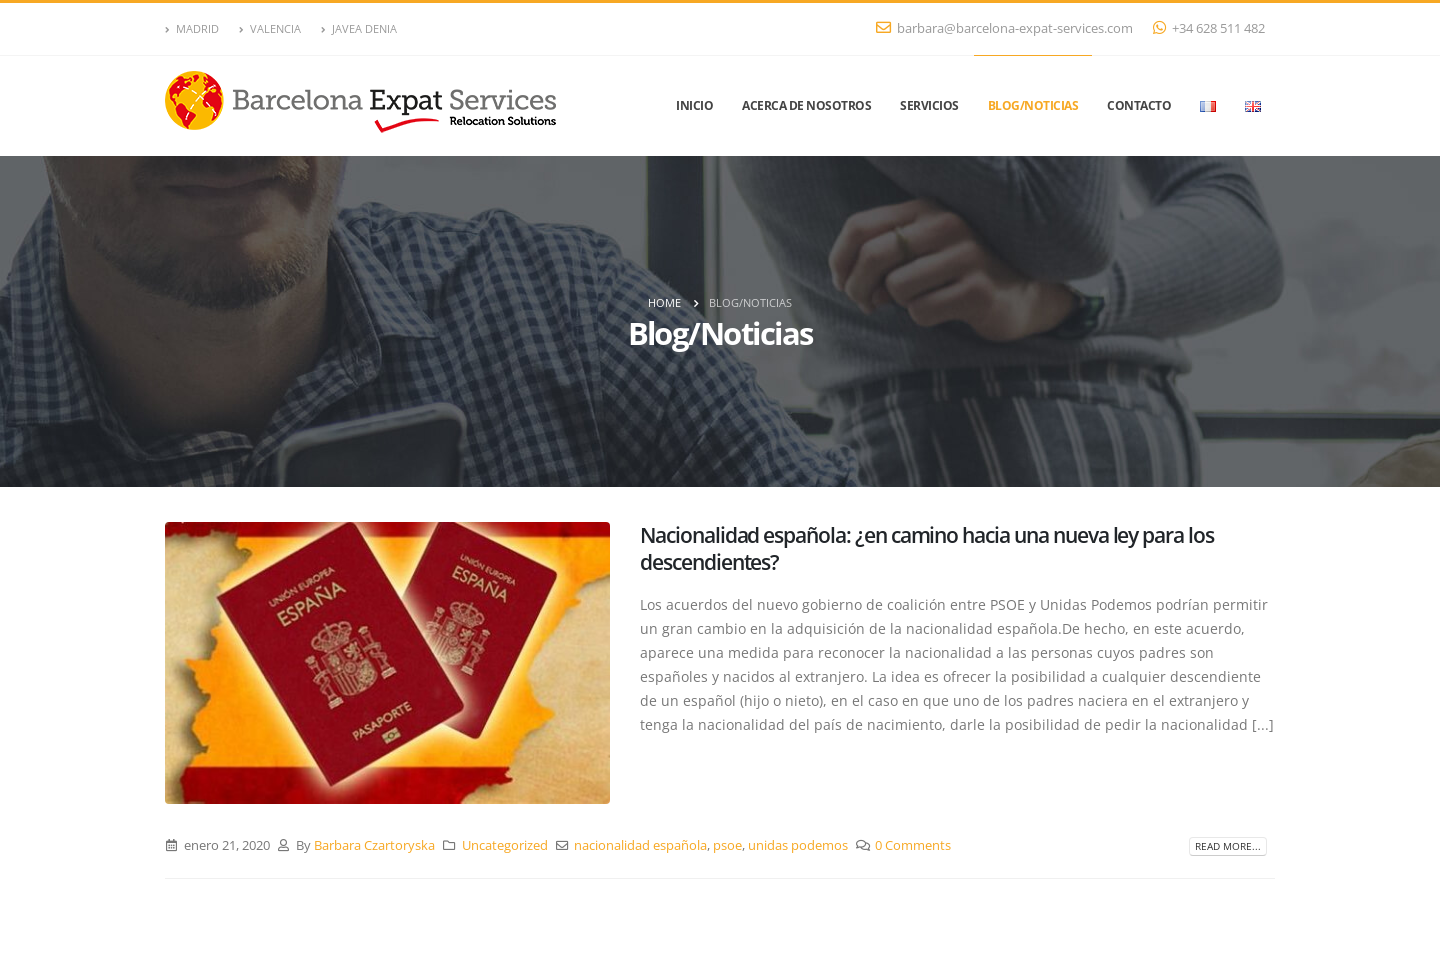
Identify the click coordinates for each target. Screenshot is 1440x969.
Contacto (1139, 105)
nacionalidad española (640, 845)
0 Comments (913, 845)
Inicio (694, 105)
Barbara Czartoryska (374, 845)
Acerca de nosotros (806, 105)
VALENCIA (270, 28)
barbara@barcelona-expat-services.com (1004, 28)
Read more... (1228, 846)
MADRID (192, 28)
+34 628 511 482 (1209, 28)
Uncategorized (505, 845)
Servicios (929, 105)
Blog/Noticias (1033, 105)
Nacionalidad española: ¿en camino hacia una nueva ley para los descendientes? (927, 548)
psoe (727, 845)
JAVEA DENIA (359, 28)
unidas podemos (798, 845)
